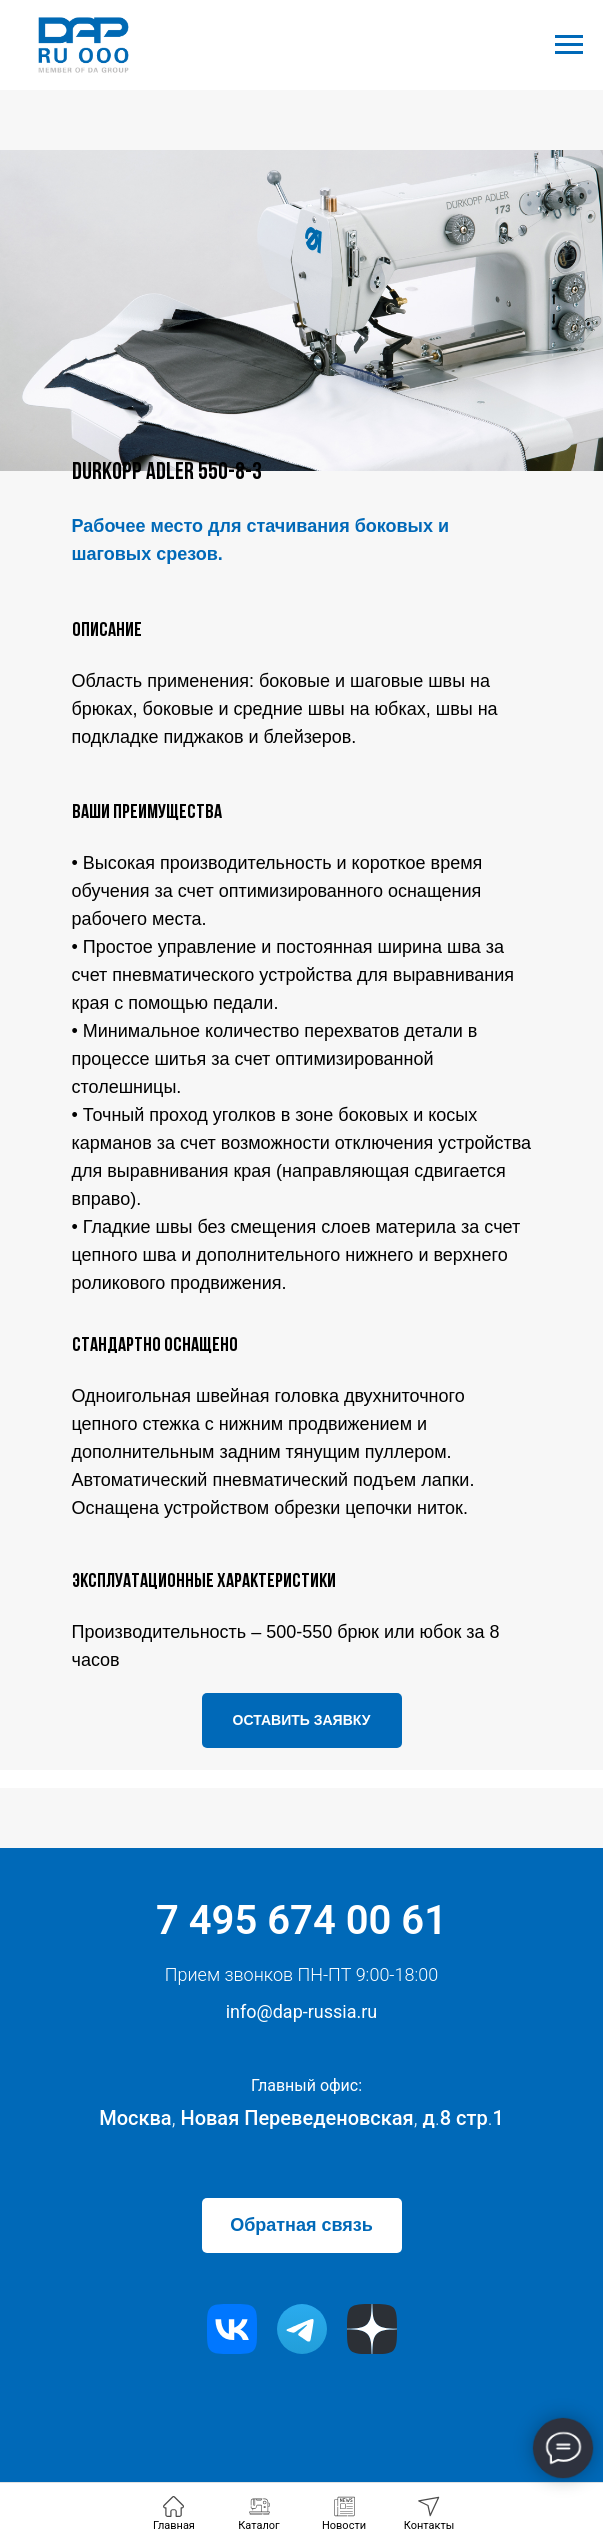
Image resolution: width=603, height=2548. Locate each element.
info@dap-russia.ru (302, 2011)
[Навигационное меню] (569, 45)
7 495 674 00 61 (301, 1920)
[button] (302, 1720)
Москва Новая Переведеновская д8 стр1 (301, 2118)
